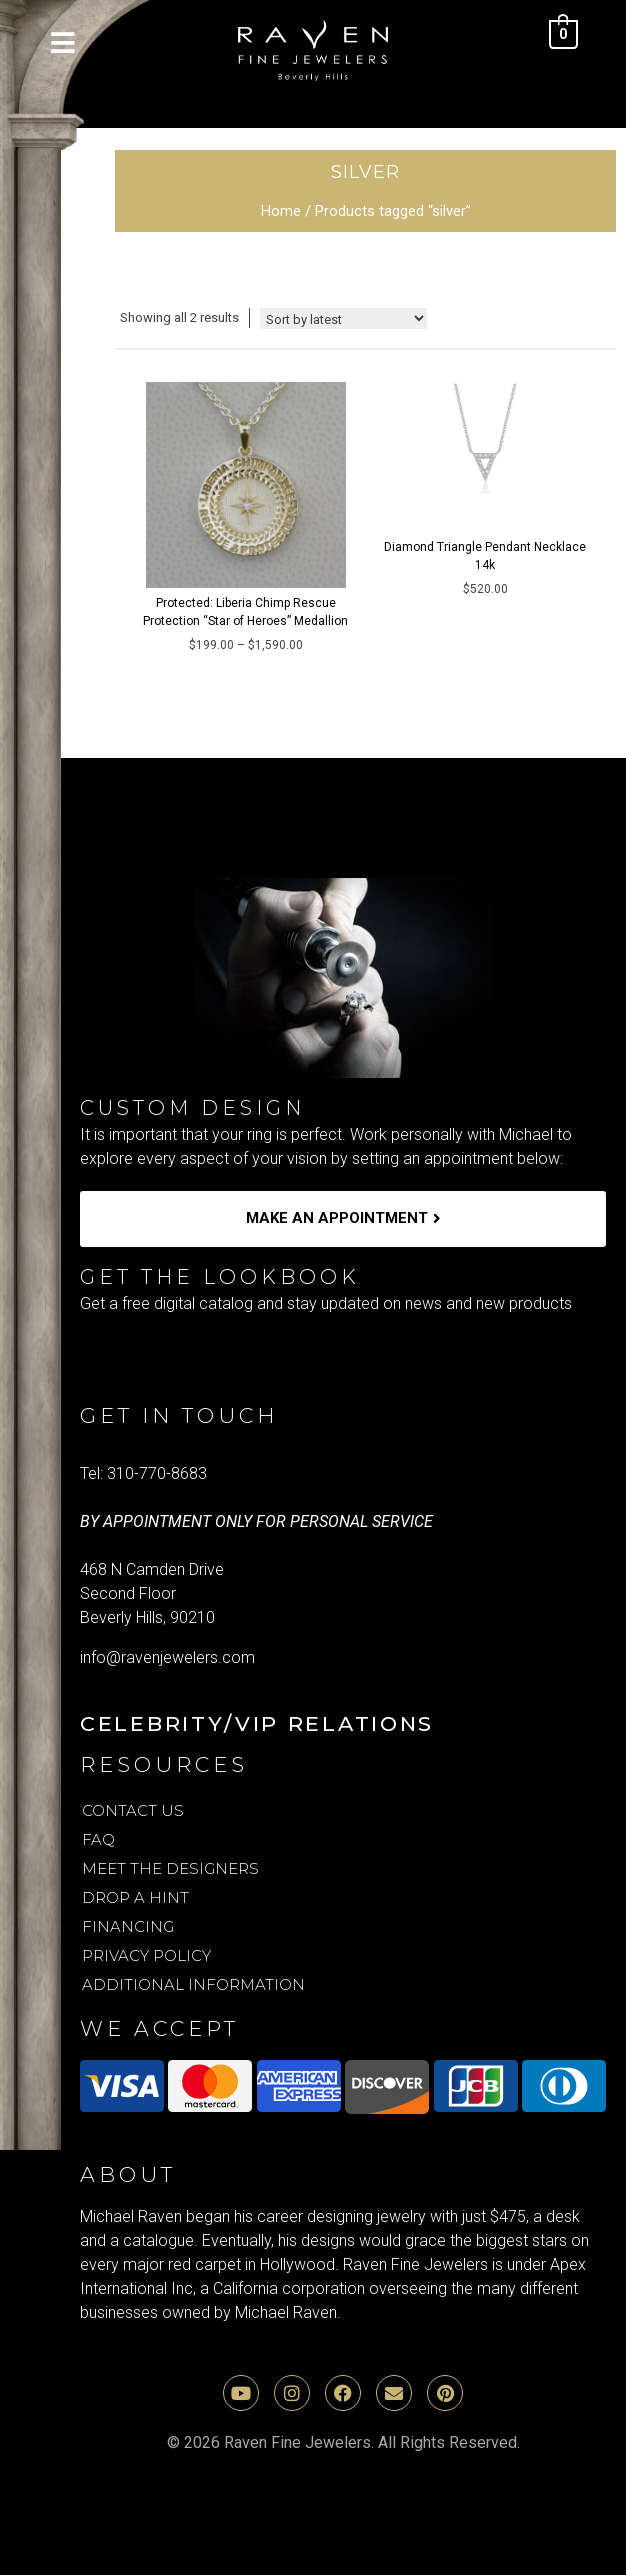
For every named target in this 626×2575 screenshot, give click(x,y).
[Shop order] (343, 318)
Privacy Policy (146, 1955)
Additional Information (193, 1984)
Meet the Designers (170, 1868)
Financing (128, 1926)
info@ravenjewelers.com (167, 1657)
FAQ (98, 1839)
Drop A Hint (135, 1897)
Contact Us (133, 1810)
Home (281, 211)
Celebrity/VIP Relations (257, 1723)
